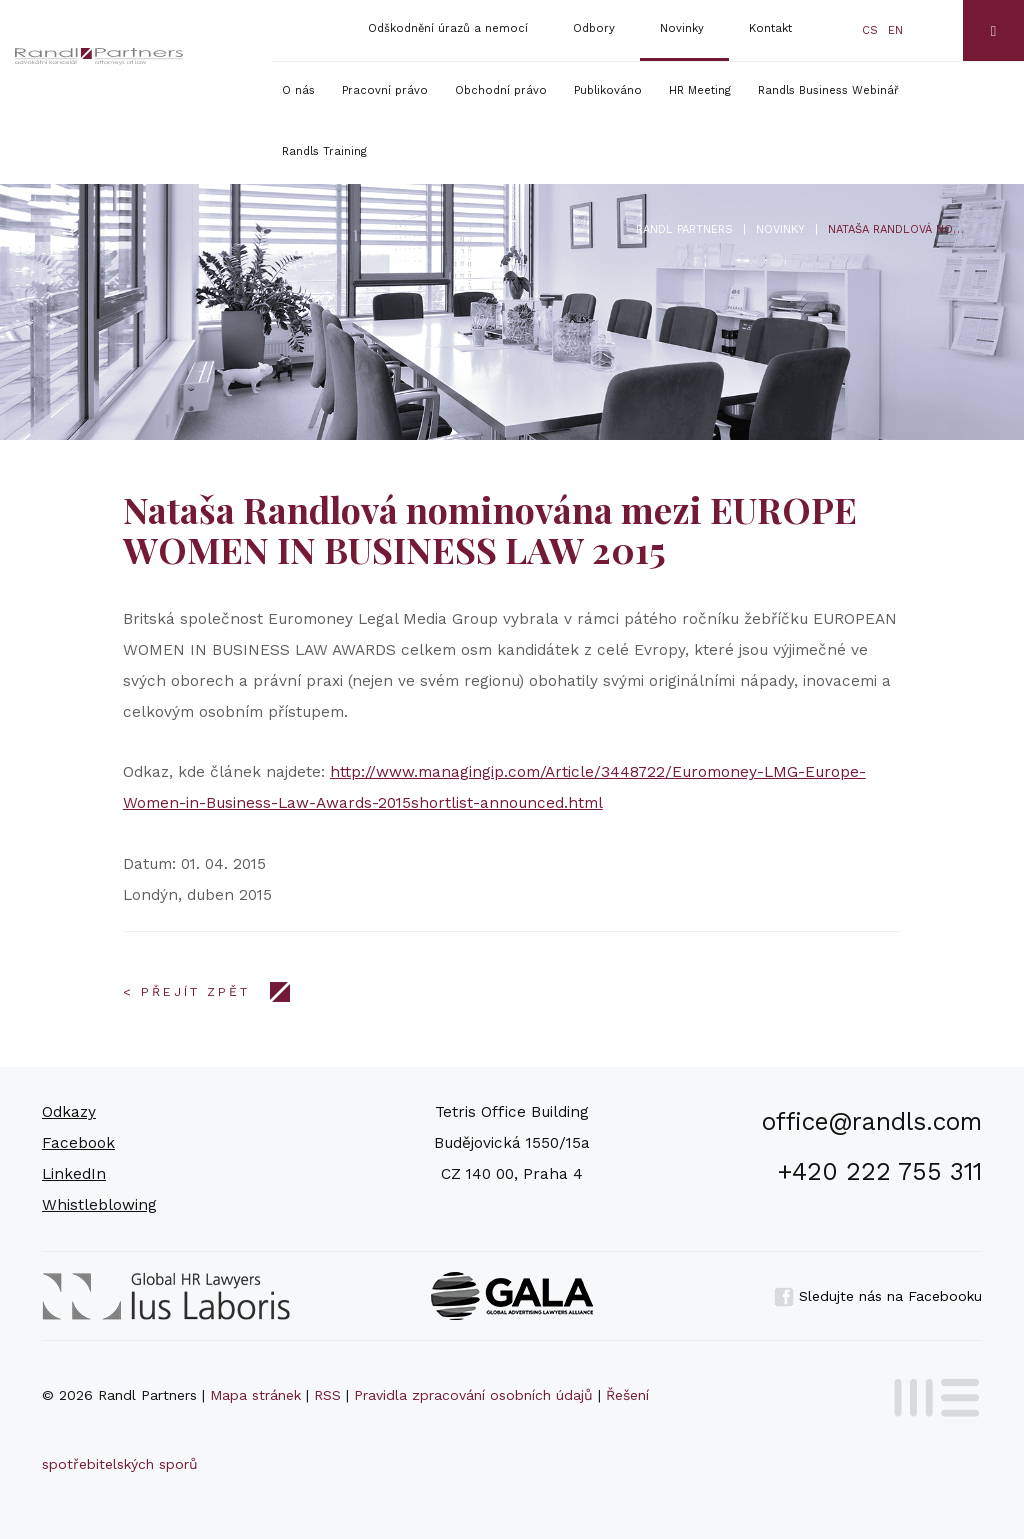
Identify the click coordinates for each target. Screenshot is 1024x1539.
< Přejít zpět (186, 992)
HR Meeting (700, 90)
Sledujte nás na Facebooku (878, 1296)
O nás (298, 90)
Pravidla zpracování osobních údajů (473, 1395)
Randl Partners (684, 229)
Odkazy (69, 1112)
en (895, 30)
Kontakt (770, 28)
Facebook (78, 1143)
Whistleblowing (99, 1205)
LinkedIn (74, 1174)
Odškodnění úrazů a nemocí (448, 28)
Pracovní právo (385, 90)
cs (870, 30)
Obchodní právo (501, 90)
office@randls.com (872, 1121)
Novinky (682, 28)
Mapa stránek (255, 1395)
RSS (327, 1395)
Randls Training (324, 151)
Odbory (594, 28)
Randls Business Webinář (828, 90)
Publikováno (608, 90)
